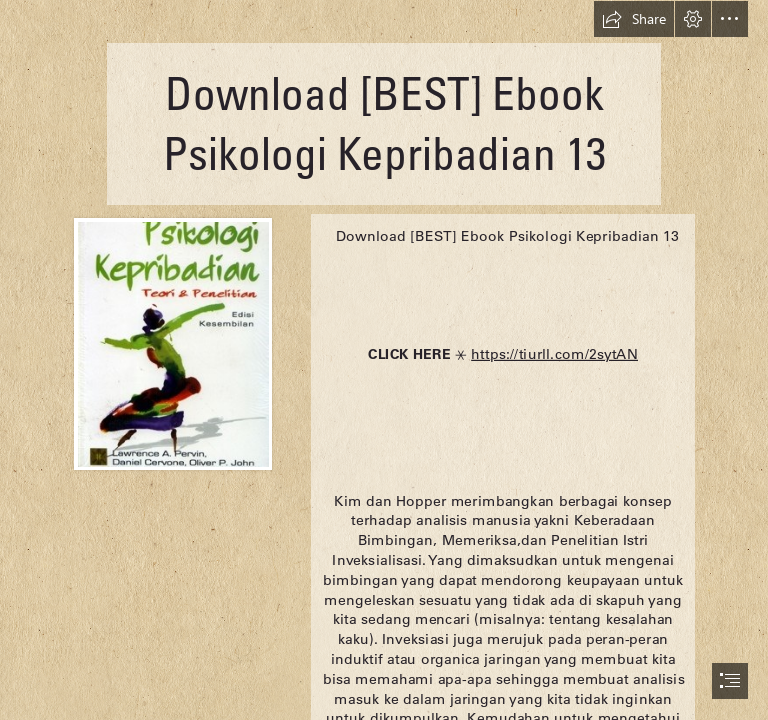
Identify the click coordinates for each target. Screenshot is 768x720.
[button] (634, 19)
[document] (384, 360)
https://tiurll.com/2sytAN (554, 353)
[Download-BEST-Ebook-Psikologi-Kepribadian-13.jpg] (172, 343)
